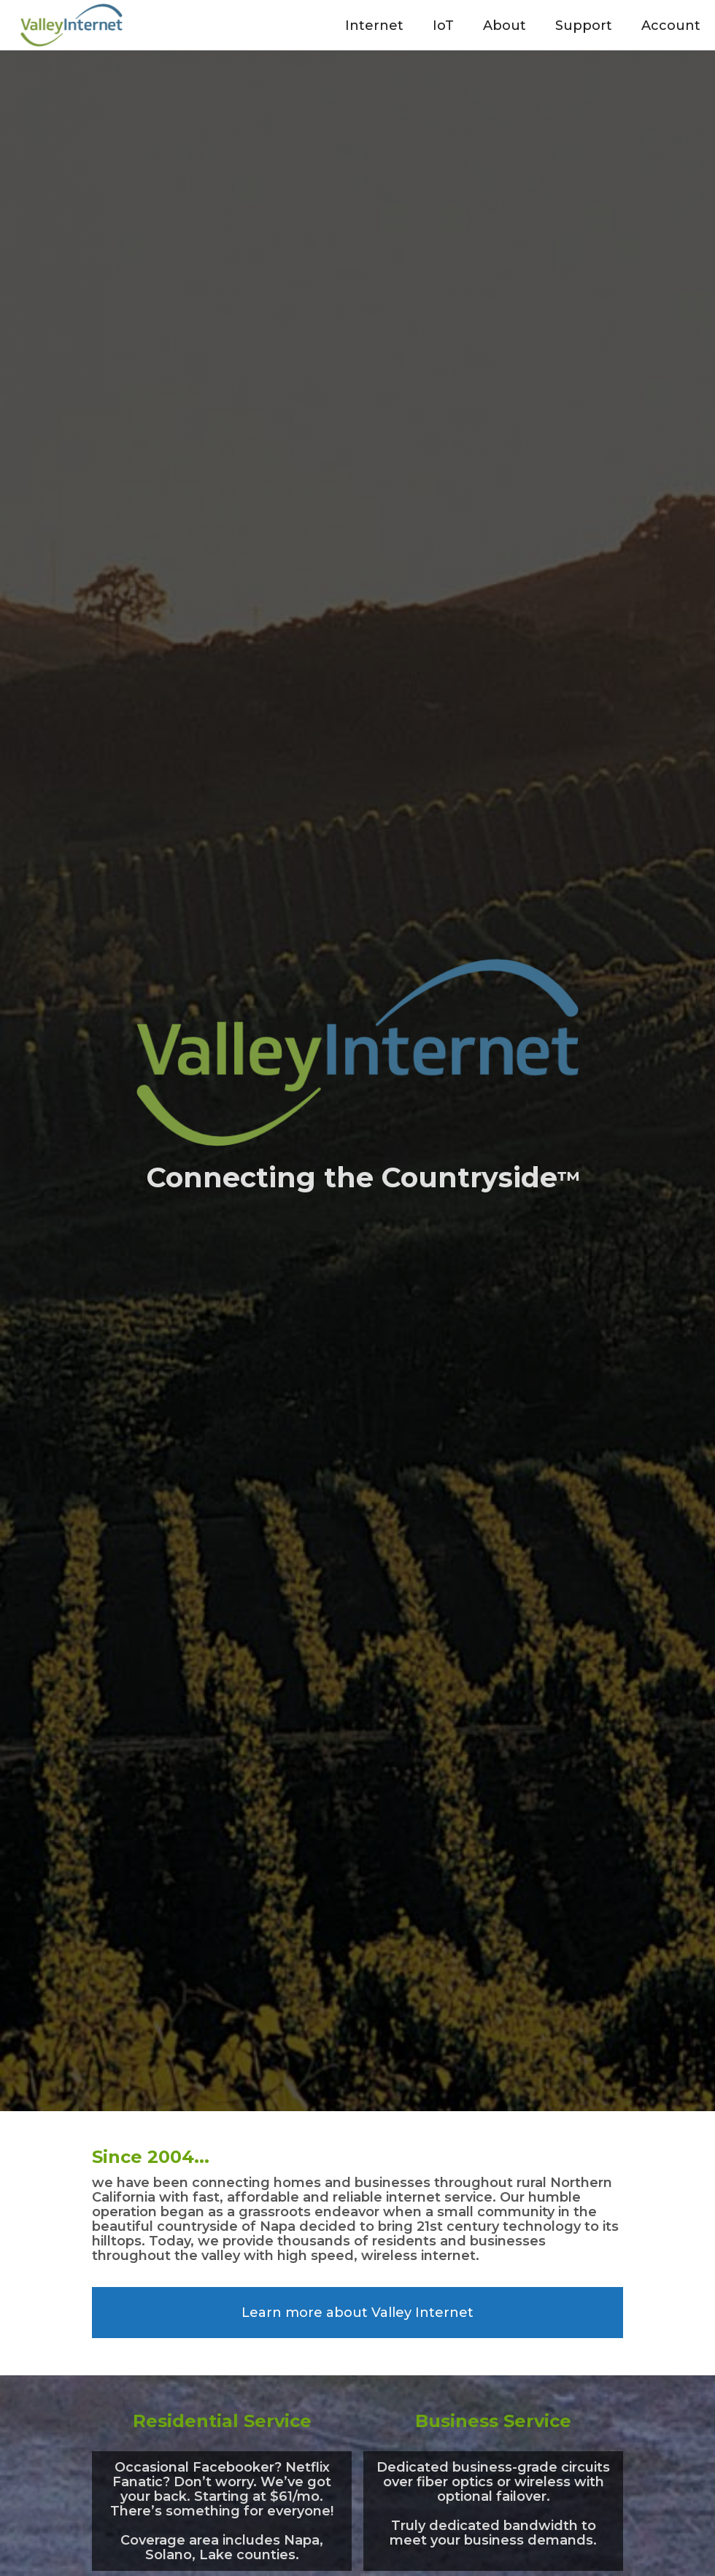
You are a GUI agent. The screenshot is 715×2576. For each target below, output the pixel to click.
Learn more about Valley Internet (357, 2313)
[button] (374, 25)
